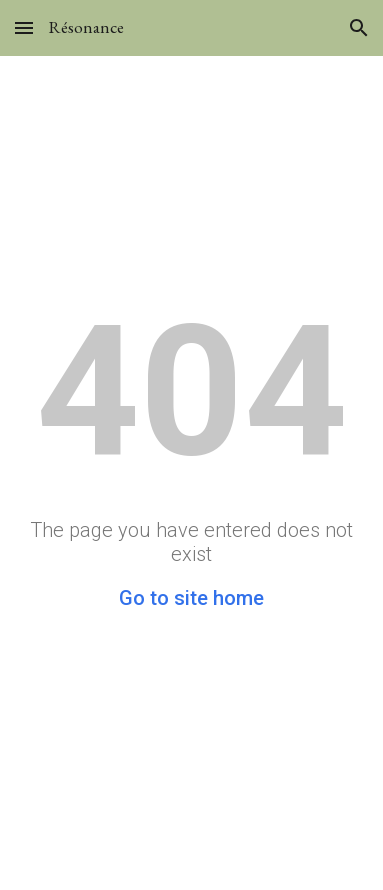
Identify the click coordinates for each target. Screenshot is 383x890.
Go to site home (191, 598)
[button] (24, 27)
